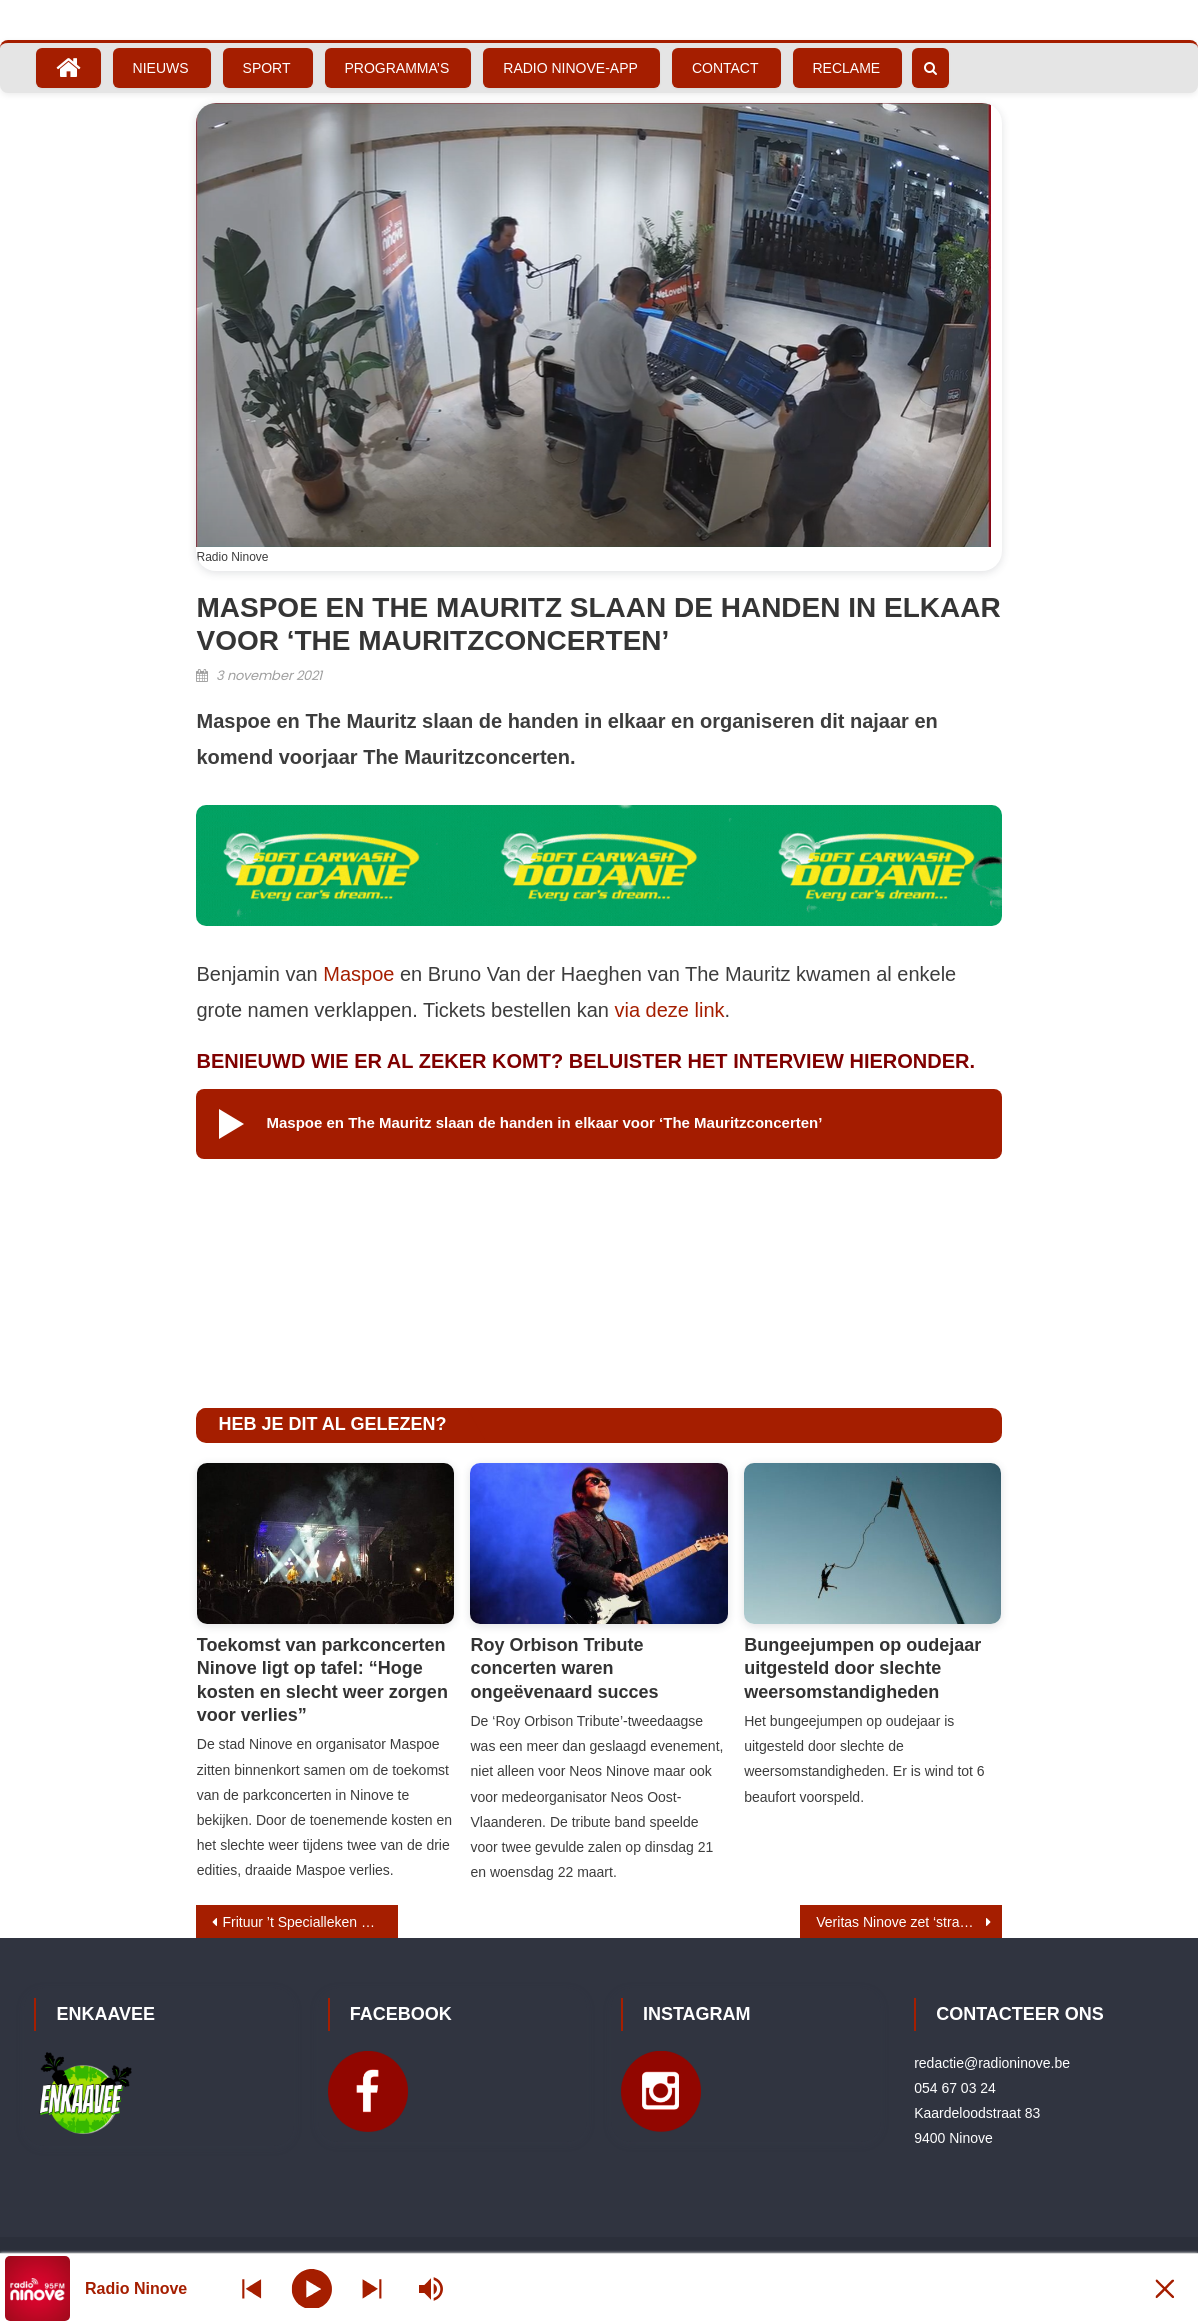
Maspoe (358, 974)
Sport (267, 68)
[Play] (312, 2288)
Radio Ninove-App (570, 68)
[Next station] (252, 2288)
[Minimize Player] (1163, 2288)
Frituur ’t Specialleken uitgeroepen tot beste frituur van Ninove (309, 1922)
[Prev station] (372, 2288)
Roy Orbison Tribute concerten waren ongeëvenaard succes (564, 1668)
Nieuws (161, 68)
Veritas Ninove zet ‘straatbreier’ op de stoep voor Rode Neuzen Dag (908, 1922)
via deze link (670, 1010)
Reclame (847, 68)
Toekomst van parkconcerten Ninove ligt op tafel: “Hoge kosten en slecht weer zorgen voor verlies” (322, 1680)
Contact (725, 68)
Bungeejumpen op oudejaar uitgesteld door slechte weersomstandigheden (862, 1668)
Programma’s (397, 68)
